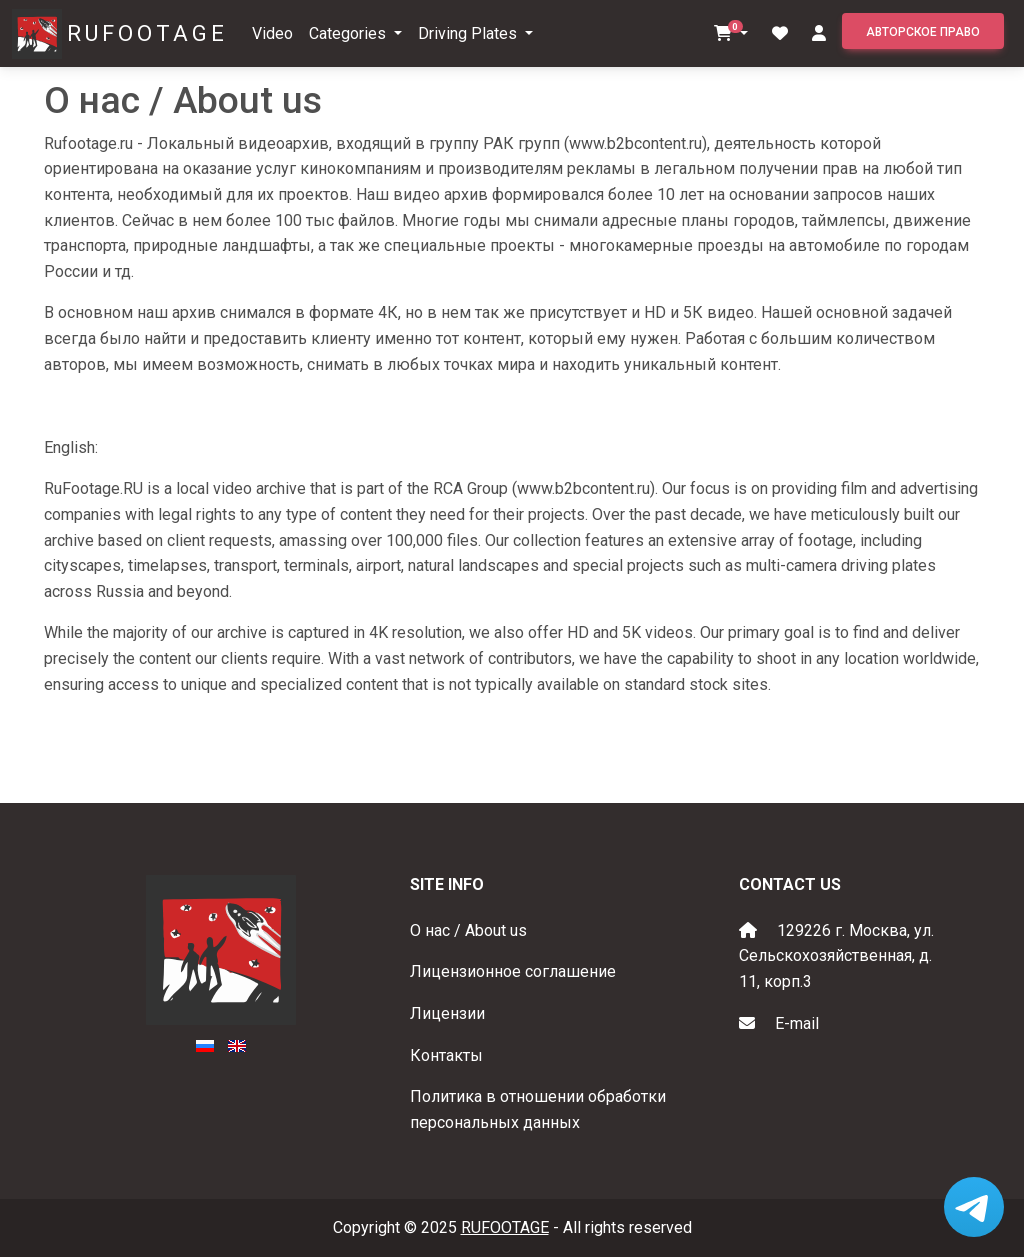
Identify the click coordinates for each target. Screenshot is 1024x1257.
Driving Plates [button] (469, 33)
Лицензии (447, 1013)
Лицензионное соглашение (513, 971)
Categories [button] (349, 33)
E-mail (797, 1023)
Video (272, 33)
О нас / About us (468, 930)
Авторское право (923, 32)
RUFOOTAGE (147, 33)
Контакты (446, 1055)
